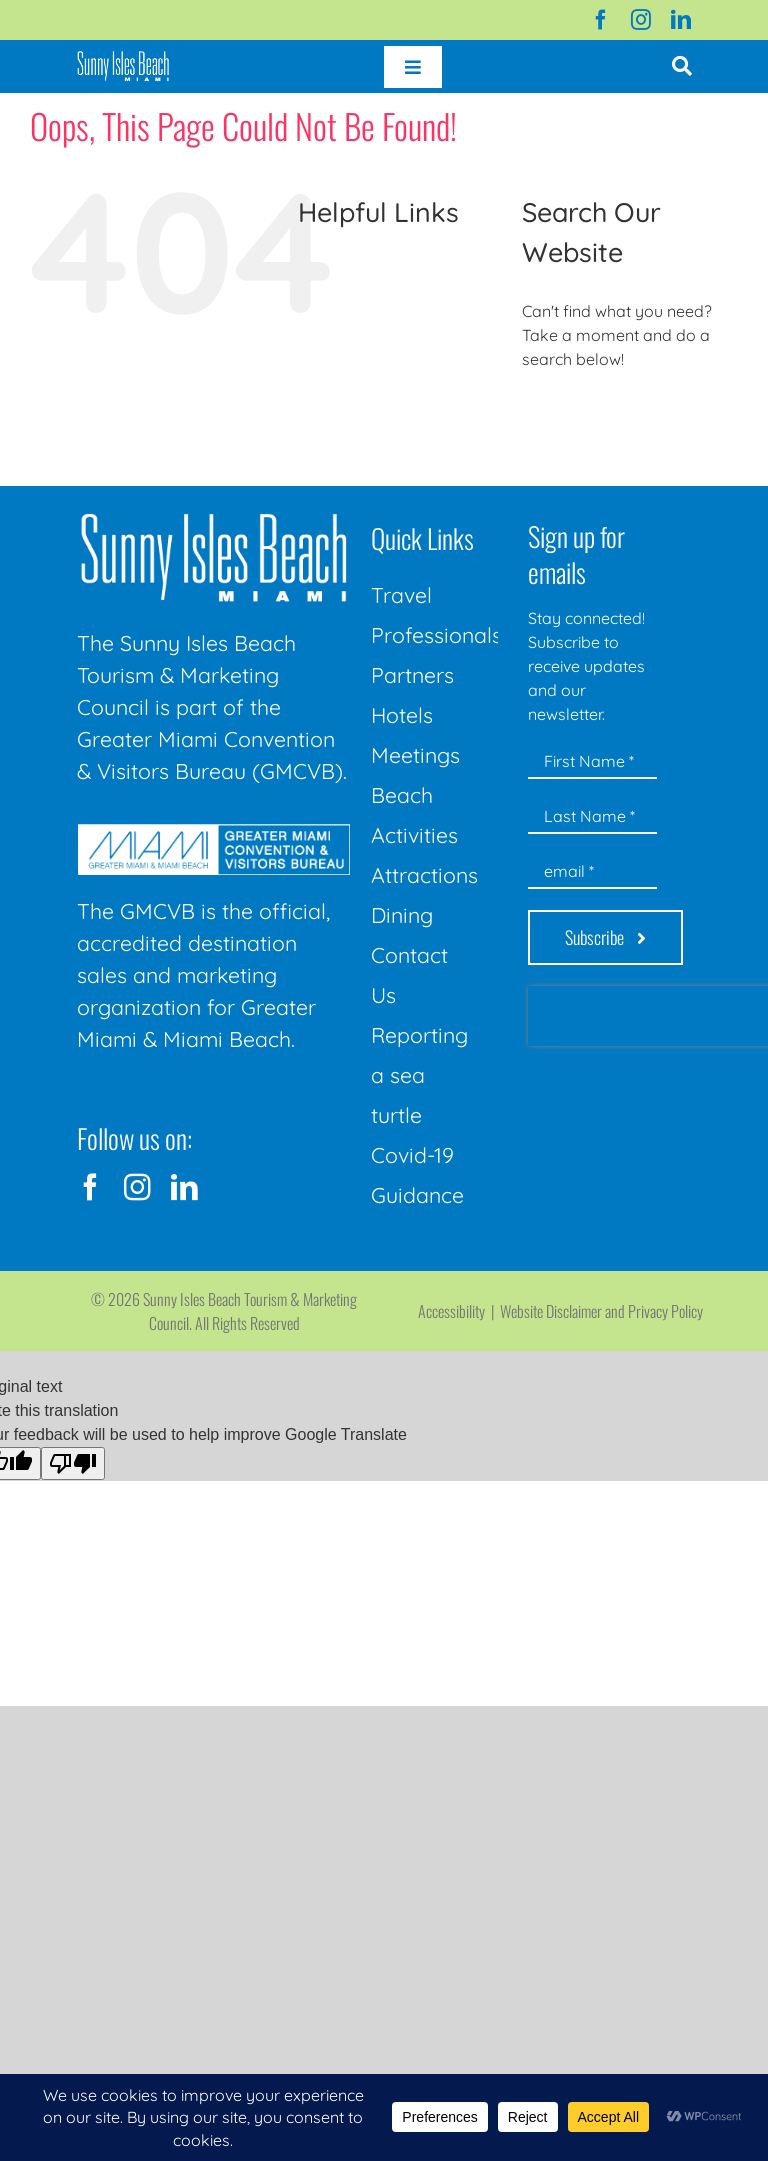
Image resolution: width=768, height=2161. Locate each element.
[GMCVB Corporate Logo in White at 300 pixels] (213, 832)
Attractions (424, 875)
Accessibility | (459, 1311)
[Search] (544, 413)
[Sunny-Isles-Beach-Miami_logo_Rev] (213, 518)
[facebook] (601, 20)
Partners (412, 675)
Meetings (415, 755)
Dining (402, 915)
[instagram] (641, 20)
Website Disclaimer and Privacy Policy (601, 1311)
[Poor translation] (73, 1463)
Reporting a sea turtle (419, 1075)
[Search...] (630, 413)
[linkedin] (681, 20)
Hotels (402, 715)
